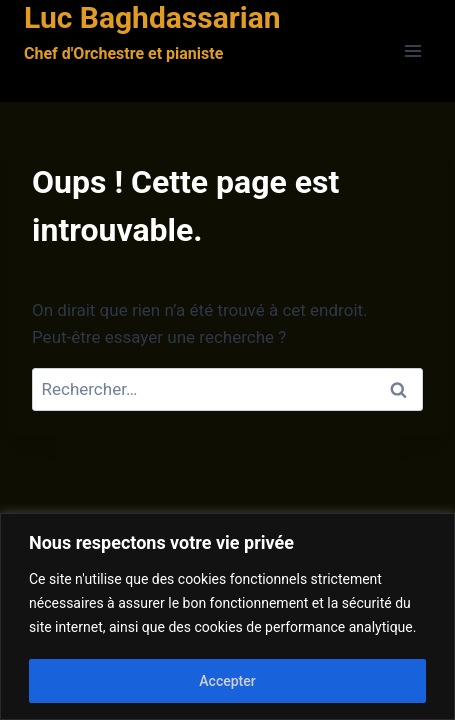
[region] (227, 616)
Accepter (227, 681)
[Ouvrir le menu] (412, 51)
